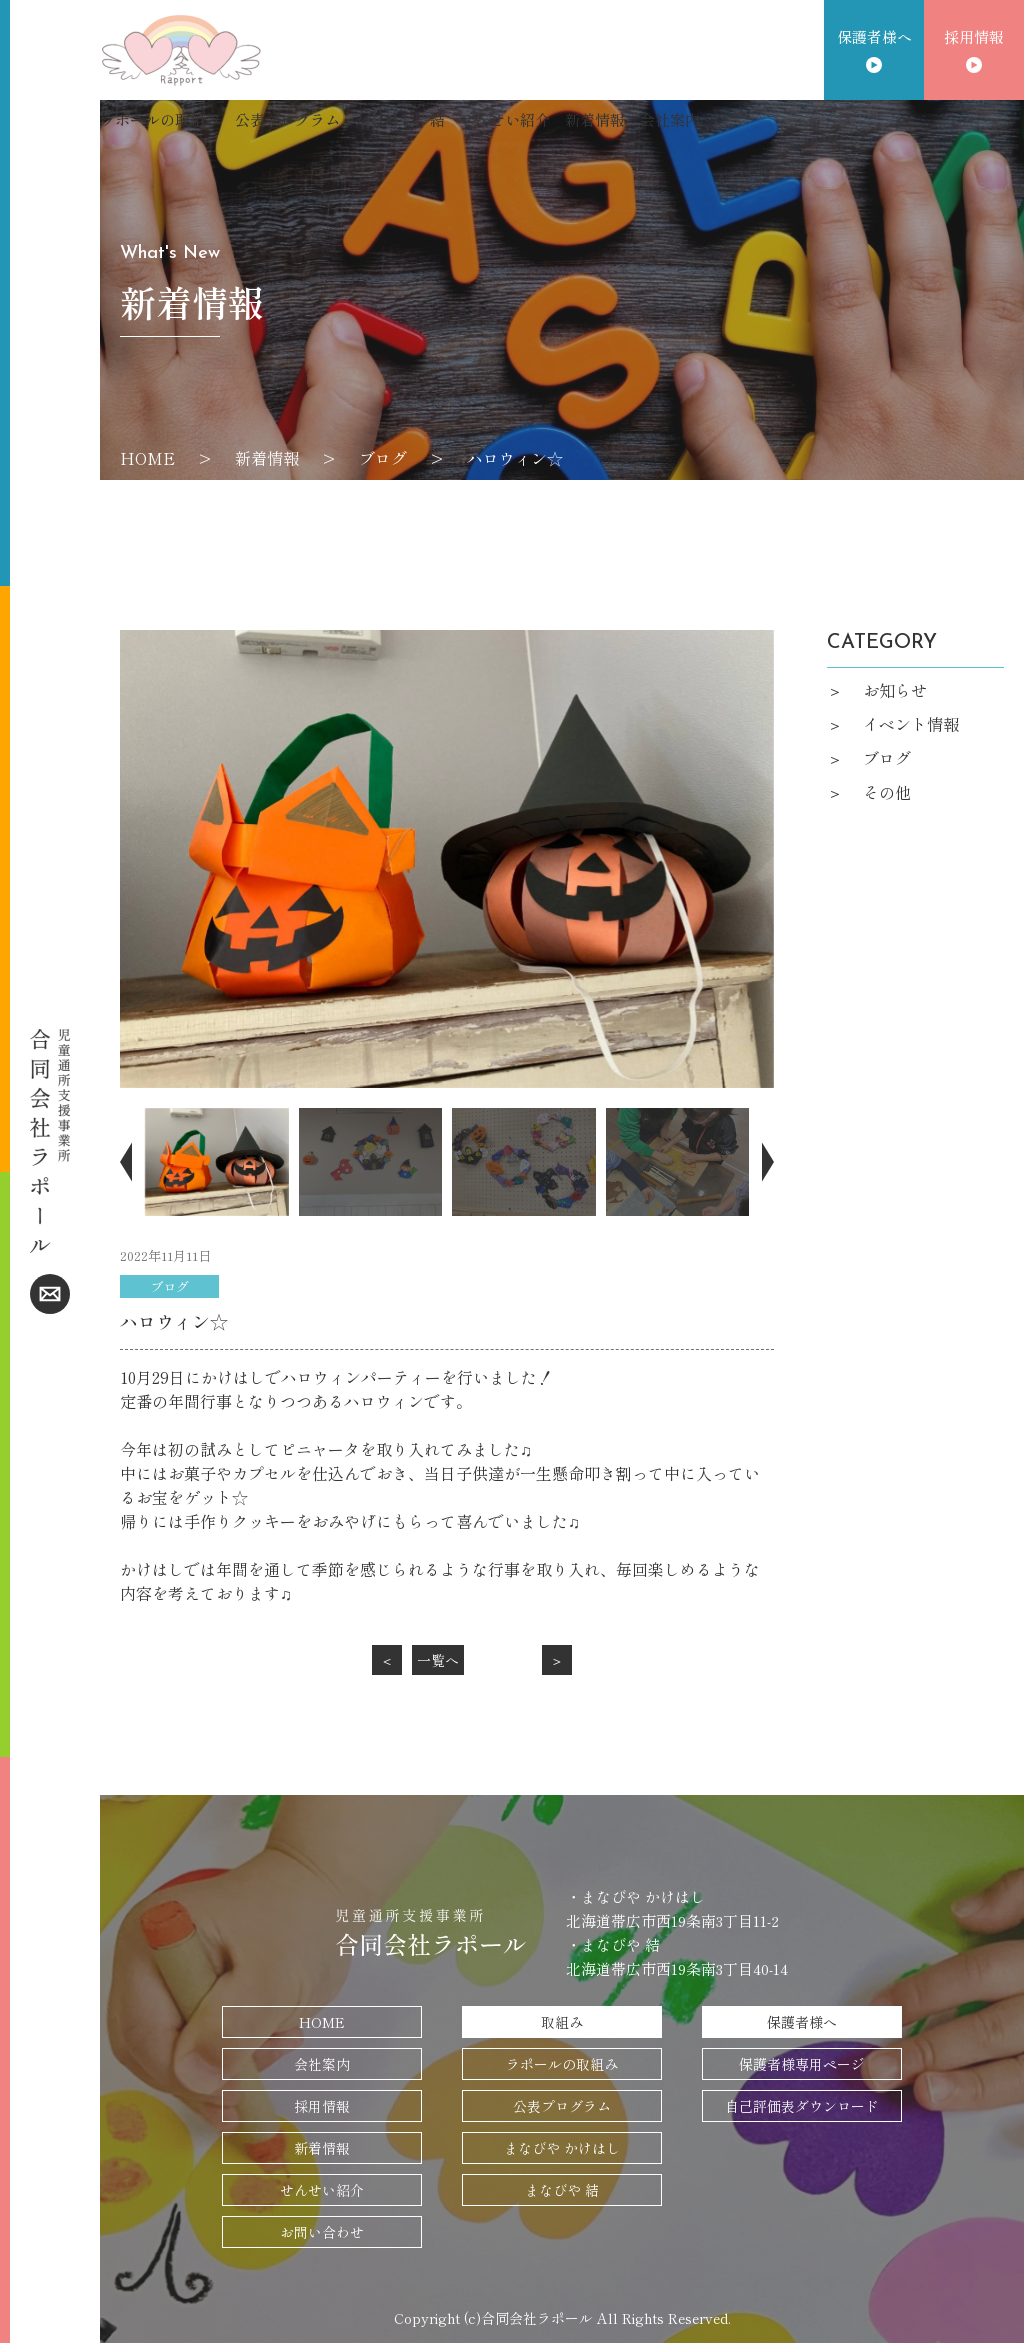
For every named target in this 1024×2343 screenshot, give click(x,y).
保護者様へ (874, 36)
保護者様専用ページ (802, 2064)
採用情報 (974, 36)
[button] (130, 1161)
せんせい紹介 (505, 119)
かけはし (385, 119)
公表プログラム (287, 119)
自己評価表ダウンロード (802, 2106)
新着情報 (595, 119)
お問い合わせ (322, 2232)
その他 (887, 792)
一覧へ (438, 1660)
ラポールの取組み (160, 119)
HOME (147, 458)
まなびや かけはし (562, 2148)
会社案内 (670, 119)
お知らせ (895, 690)
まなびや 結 (562, 2190)
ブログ (383, 458)
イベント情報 (911, 724)
